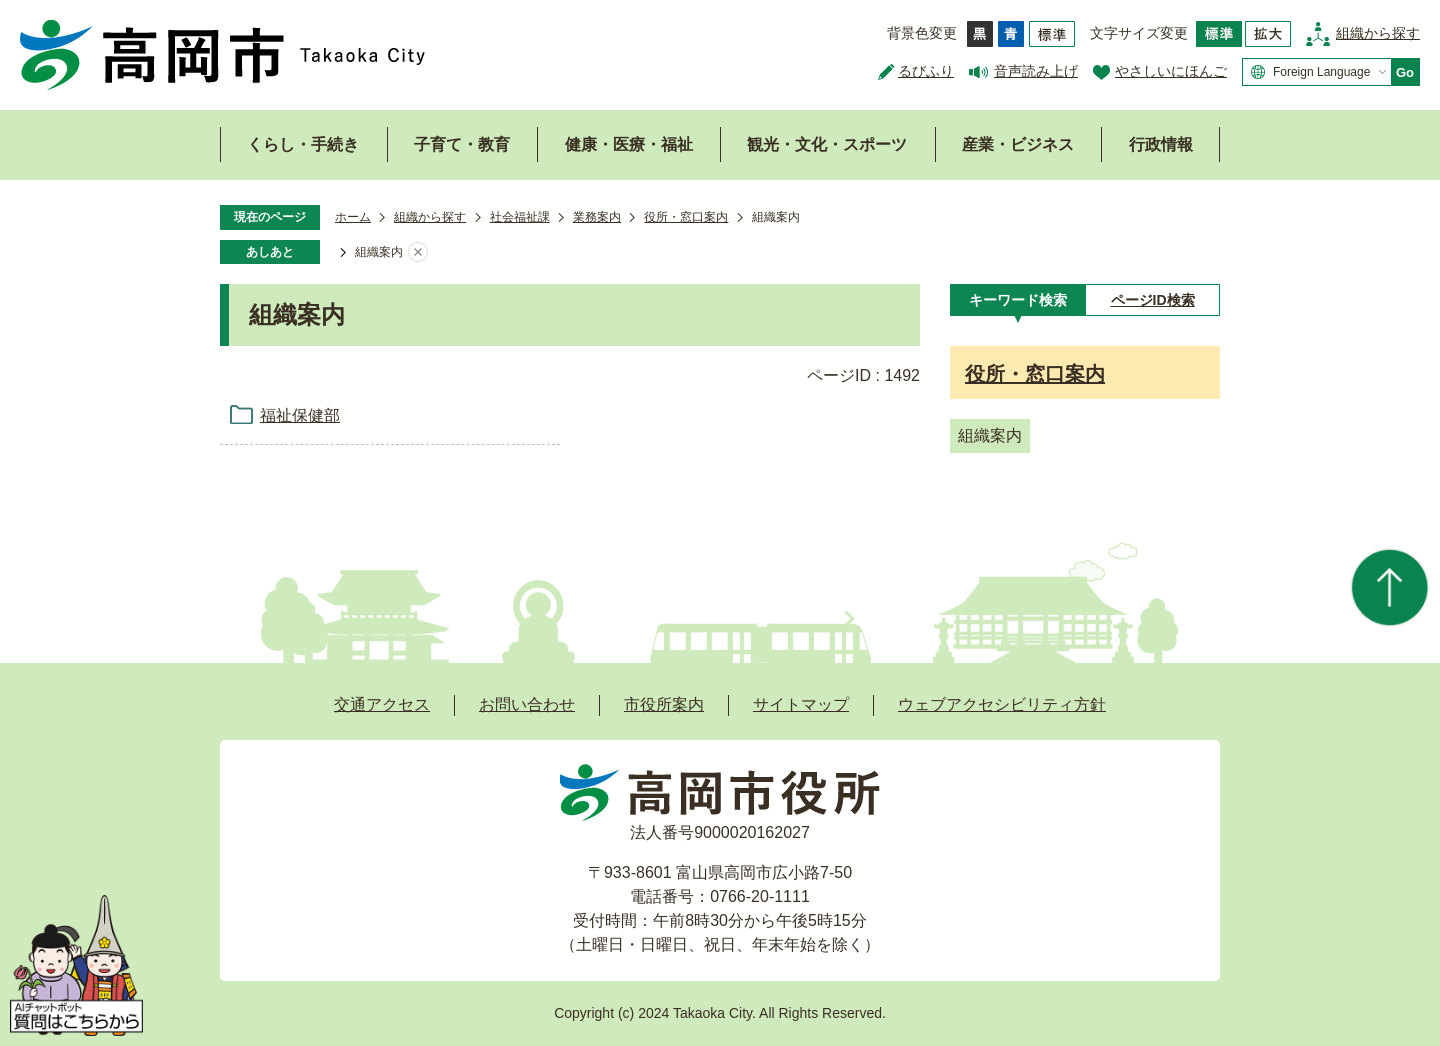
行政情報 (1161, 144)
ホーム (353, 217)
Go (1405, 72)
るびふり (926, 71)
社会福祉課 (520, 217)
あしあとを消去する (418, 253)
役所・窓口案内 (686, 217)
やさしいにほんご (1171, 71)
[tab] (1017, 300)
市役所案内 (664, 704)
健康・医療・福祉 (629, 144)
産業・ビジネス (1018, 144)
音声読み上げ (1036, 71)
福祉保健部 (300, 415)
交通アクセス (382, 704)
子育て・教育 (462, 144)
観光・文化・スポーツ (827, 144)
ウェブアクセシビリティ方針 (1002, 704)
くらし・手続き (303, 144)
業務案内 (597, 217)
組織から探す (1378, 33)
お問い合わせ (527, 704)
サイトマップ (801, 704)
